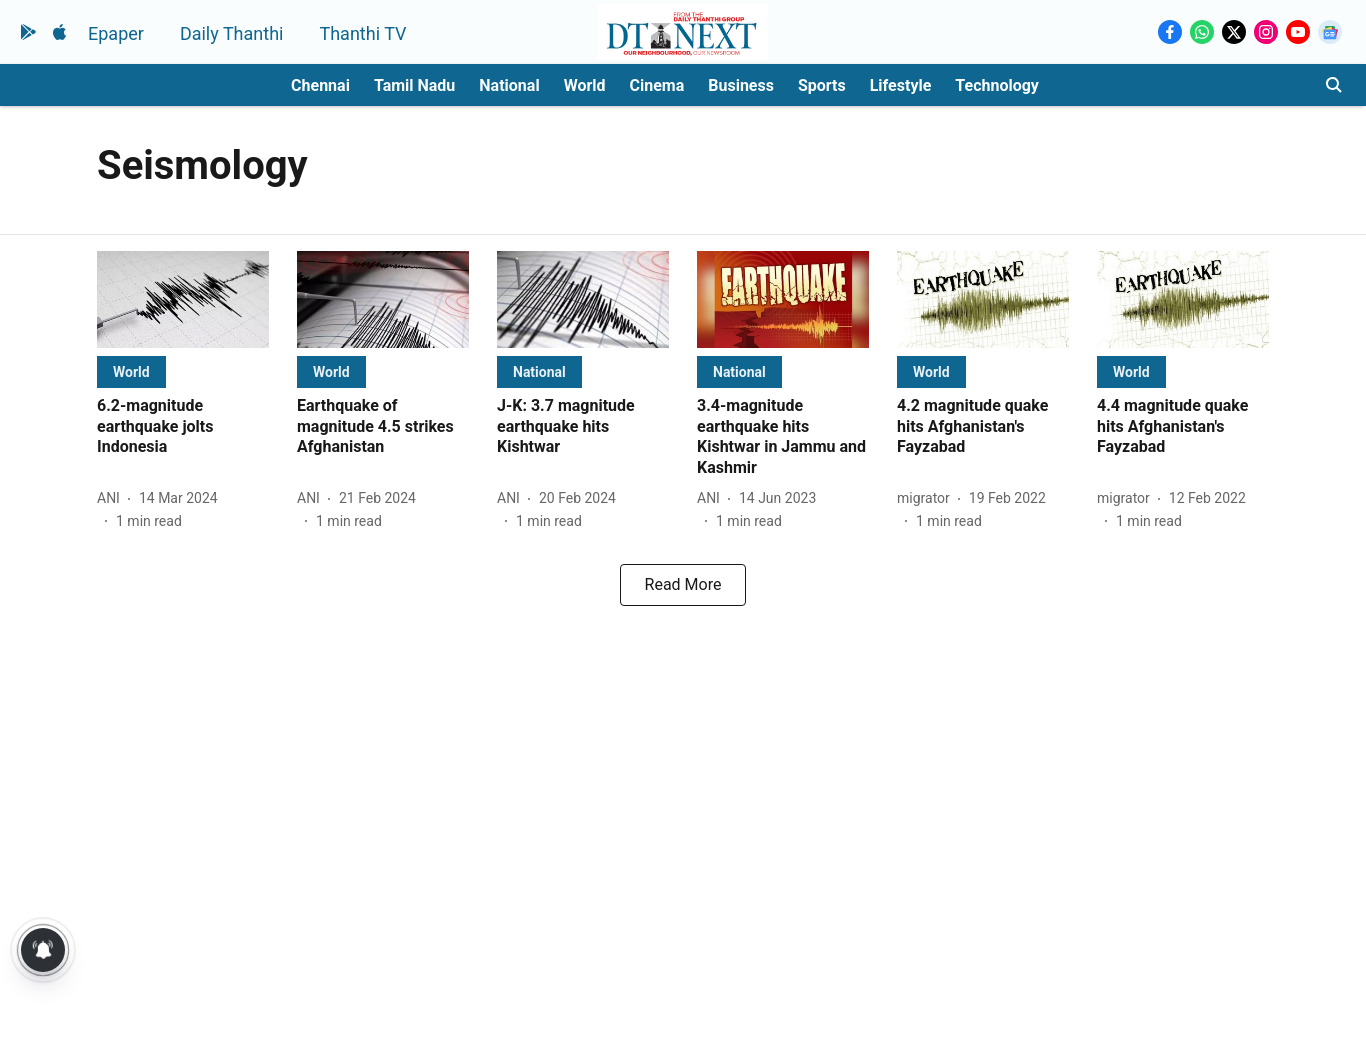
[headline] (183, 427)
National (509, 85)
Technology (997, 85)
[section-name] (131, 371)
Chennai (320, 85)
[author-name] (112, 498)
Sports (822, 85)
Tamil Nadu (414, 85)
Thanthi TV (362, 33)
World (585, 85)
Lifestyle (901, 85)
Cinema (657, 85)
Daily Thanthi (232, 33)
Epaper (116, 33)
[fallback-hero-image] (183, 299)
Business (741, 85)
